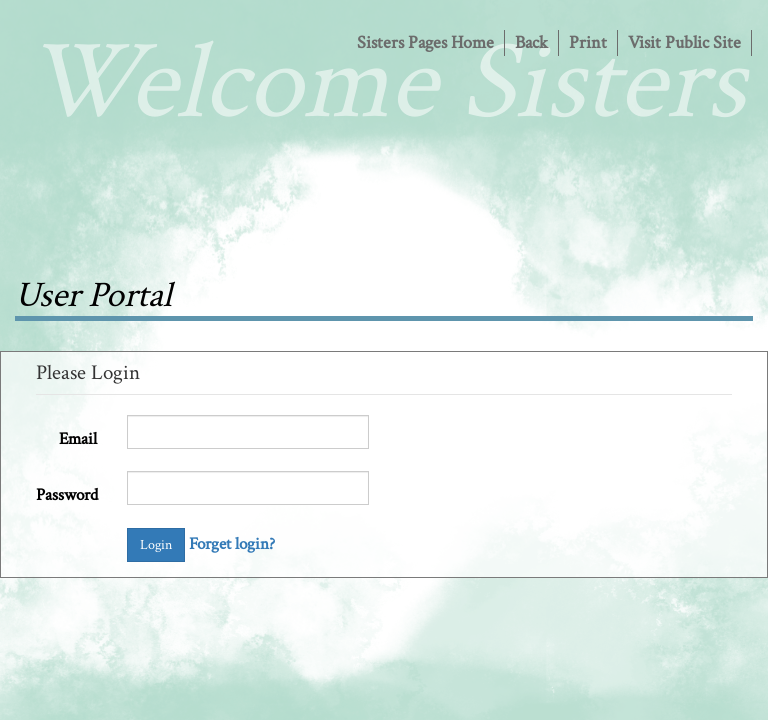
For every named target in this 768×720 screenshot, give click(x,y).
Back (531, 42)
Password (67, 495)
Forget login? (232, 544)
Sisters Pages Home (425, 42)
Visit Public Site (684, 42)
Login (156, 545)
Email (78, 439)
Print (588, 42)
